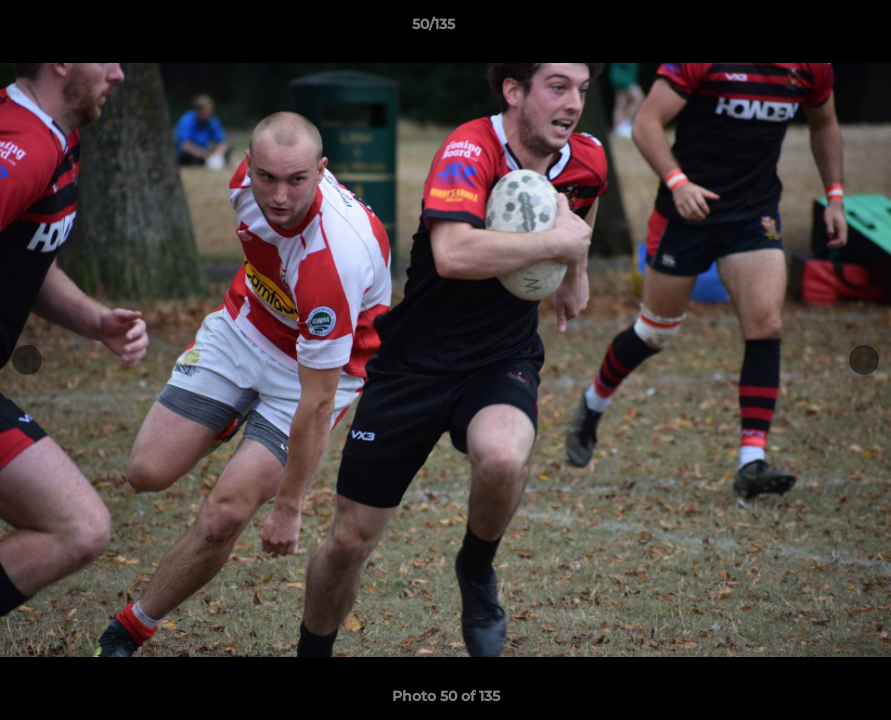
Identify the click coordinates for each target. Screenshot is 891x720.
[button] (807, 29)
